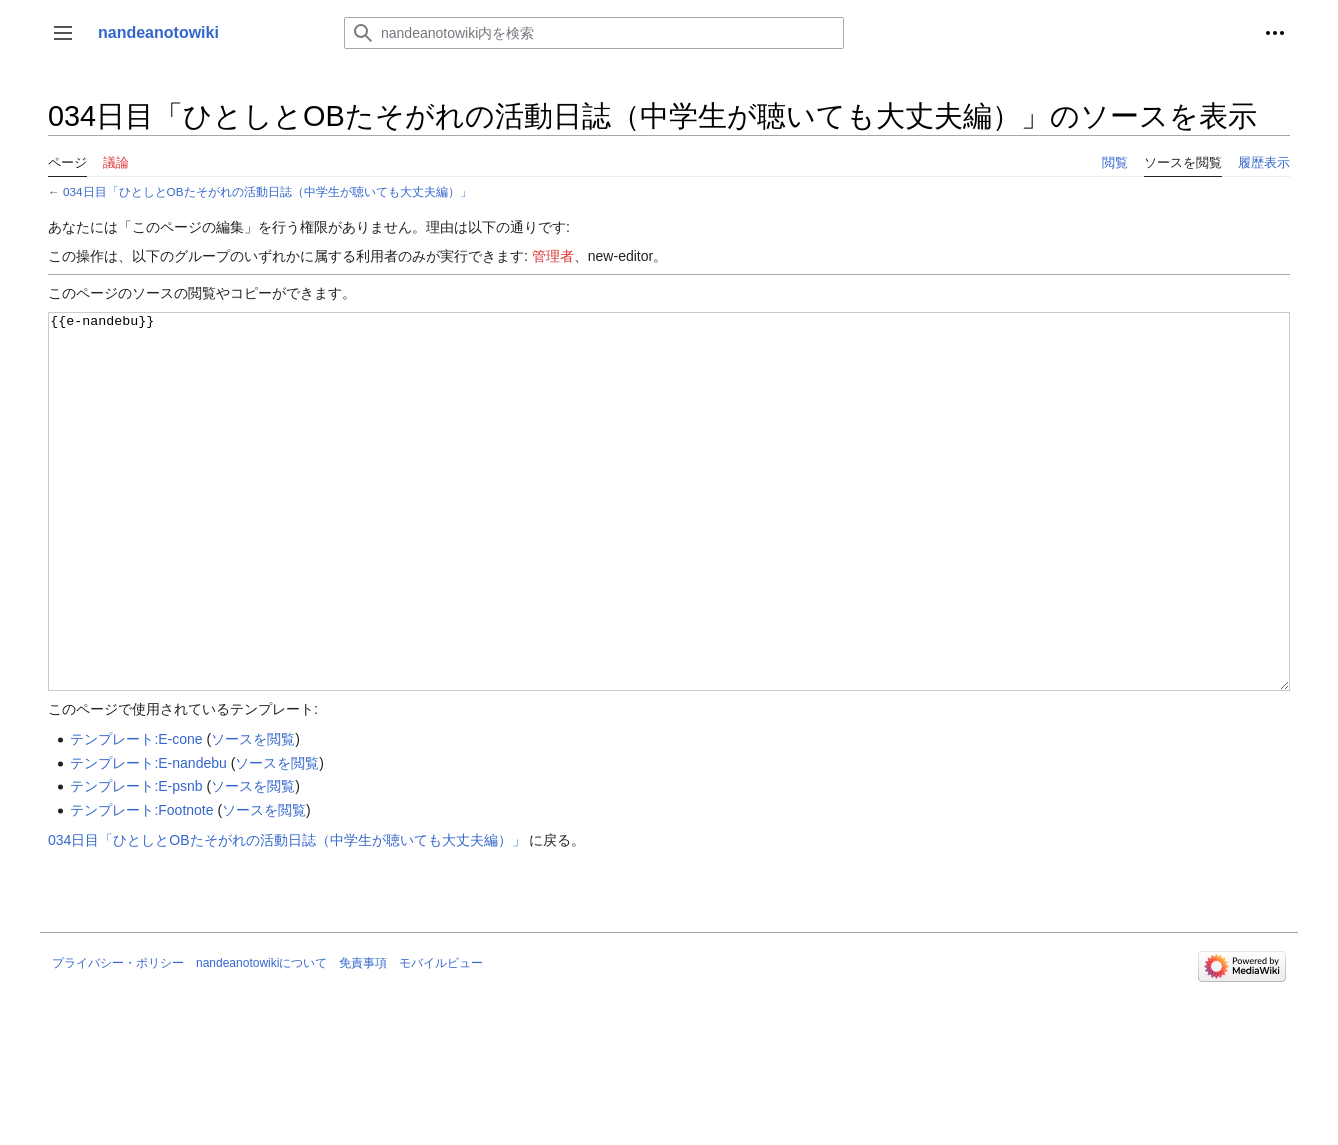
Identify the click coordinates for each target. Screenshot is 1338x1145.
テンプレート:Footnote (141, 885)
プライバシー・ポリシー (118, 1038)
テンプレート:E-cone (136, 814)
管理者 (553, 256)
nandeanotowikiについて (261, 1038)
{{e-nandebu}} (669, 539)
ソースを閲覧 (253, 814)
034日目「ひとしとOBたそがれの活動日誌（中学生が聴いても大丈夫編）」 (267, 191)
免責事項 (363, 1038)
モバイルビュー (441, 1038)
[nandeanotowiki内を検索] (594, 33)
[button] (63, 33)
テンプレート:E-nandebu (148, 838)
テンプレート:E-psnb (136, 861)
